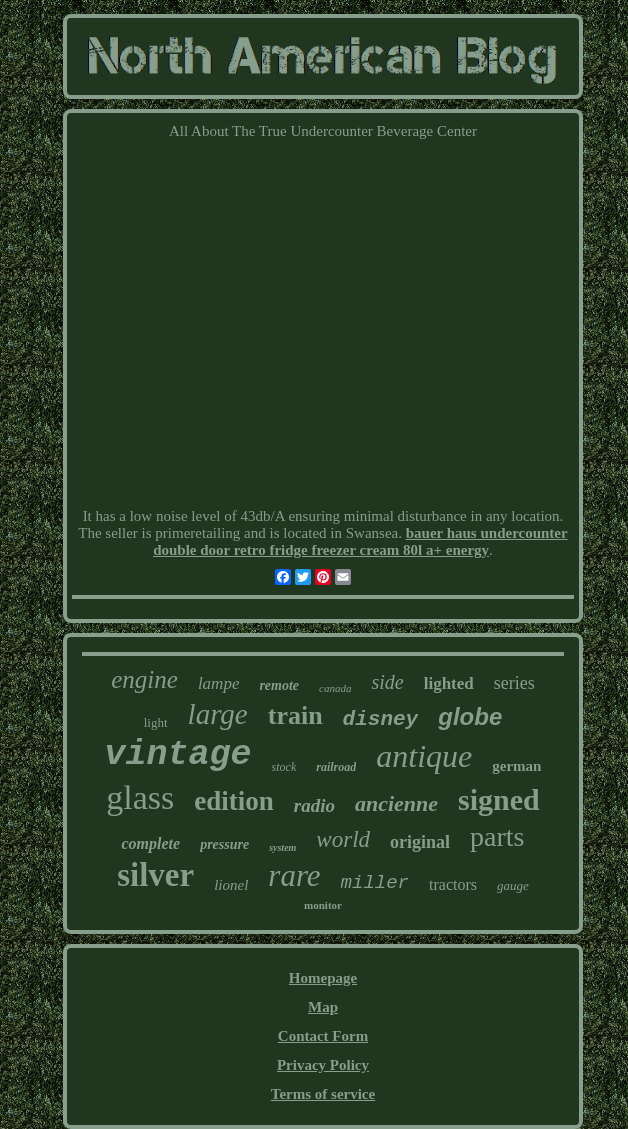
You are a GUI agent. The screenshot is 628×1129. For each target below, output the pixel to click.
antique (424, 756)
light (156, 722)
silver (155, 875)
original (420, 842)
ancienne (396, 803)
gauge (513, 885)
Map (323, 1007)
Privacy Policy (323, 1065)
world (343, 839)
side (387, 682)
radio (314, 805)
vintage (178, 755)
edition (234, 801)
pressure (224, 844)
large (218, 714)
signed (499, 799)
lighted (449, 683)
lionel (231, 885)
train (295, 715)
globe (470, 716)
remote (279, 685)
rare (294, 875)
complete (150, 843)
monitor (323, 905)
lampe (219, 683)
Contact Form (323, 1036)
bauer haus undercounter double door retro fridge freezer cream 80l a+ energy (360, 541)
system (282, 847)
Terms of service (323, 1094)
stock (284, 767)
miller (375, 883)
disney (381, 719)
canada (335, 688)
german (516, 766)
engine (144, 679)
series (514, 683)
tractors (453, 884)
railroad (336, 767)
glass (140, 797)
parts (497, 836)
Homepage (323, 978)
